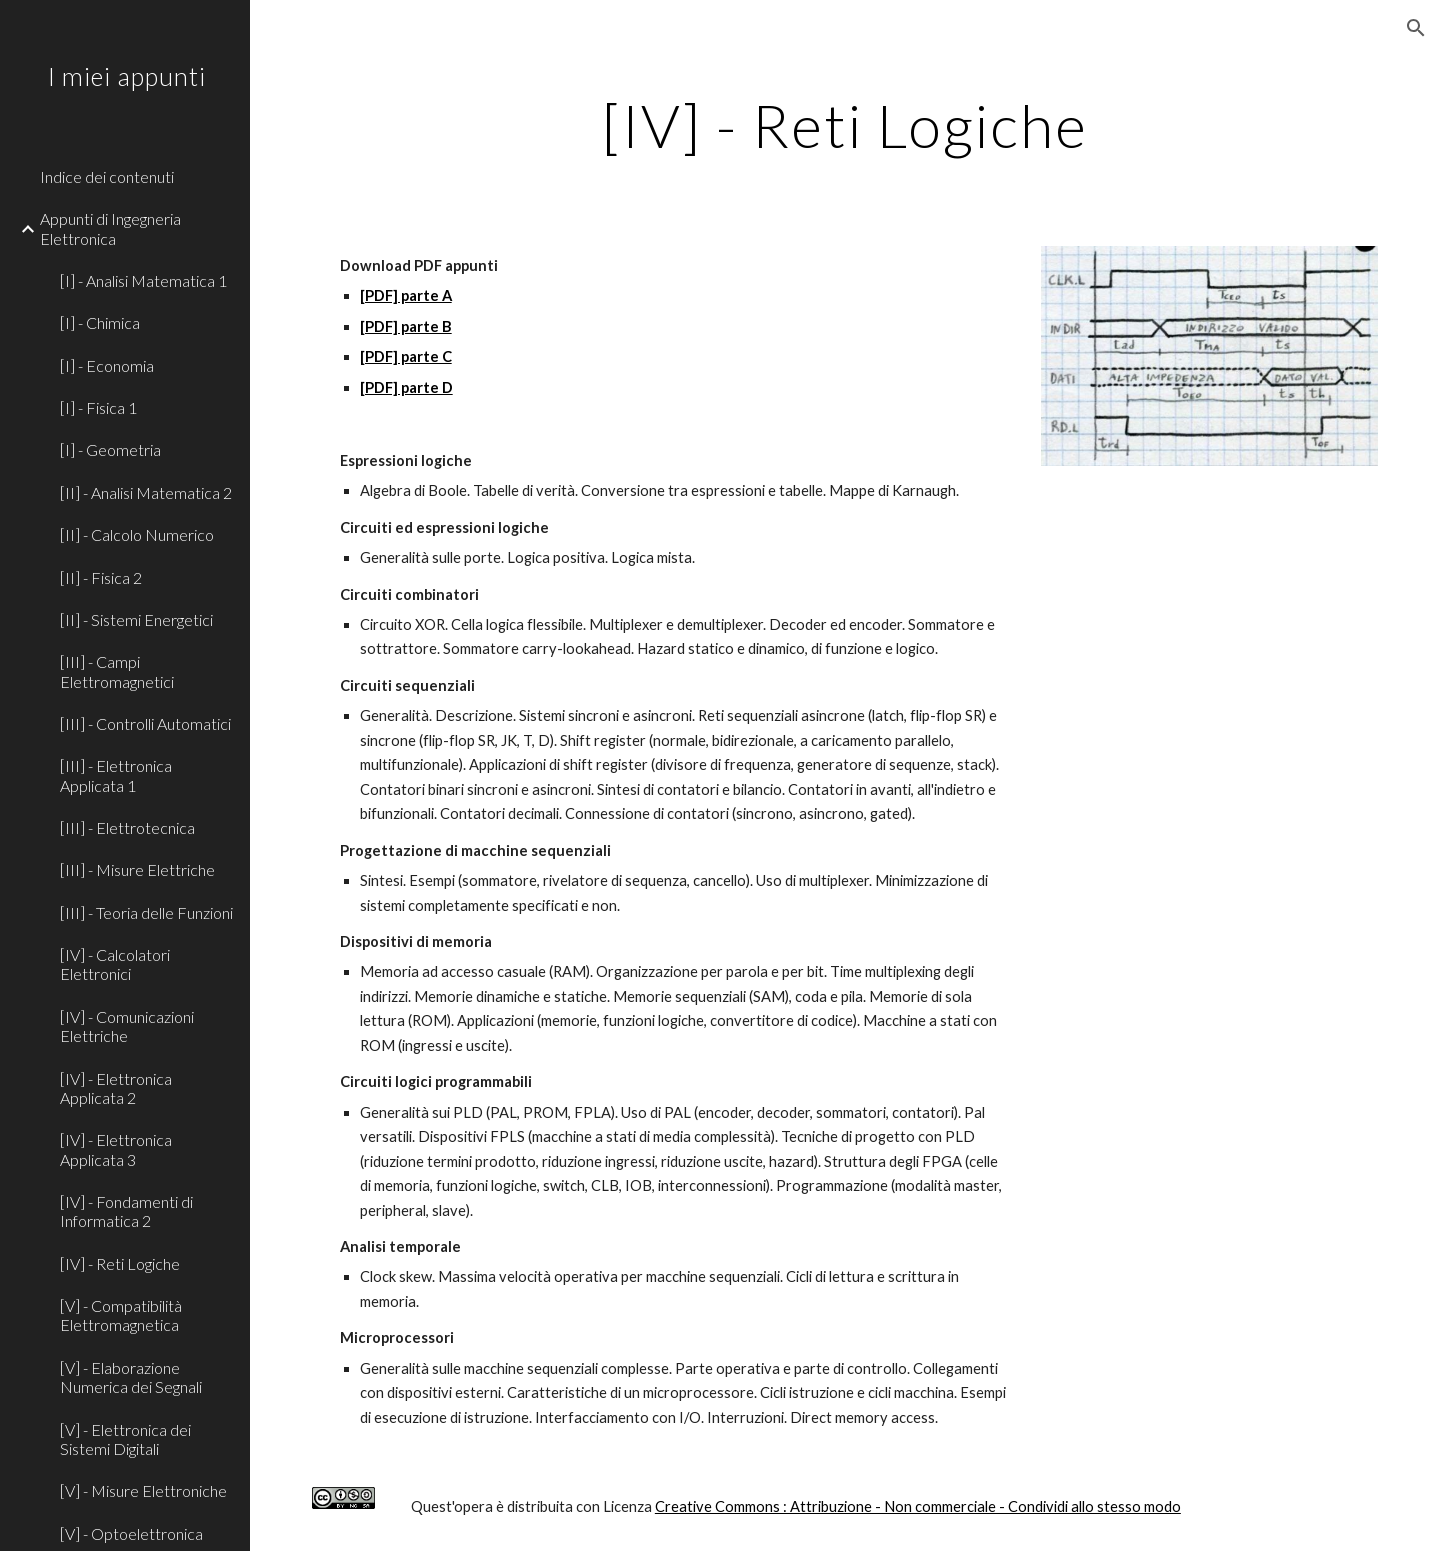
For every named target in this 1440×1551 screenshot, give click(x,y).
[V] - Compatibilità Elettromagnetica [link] (121, 1315)
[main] (845, 125)
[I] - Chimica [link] (100, 322)
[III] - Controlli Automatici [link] (145, 723)
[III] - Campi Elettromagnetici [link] (117, 671)
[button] (1416, 28)
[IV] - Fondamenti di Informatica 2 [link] (126, 1211)
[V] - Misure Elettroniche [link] (143, 1490)
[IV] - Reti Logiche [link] (120, 1263)
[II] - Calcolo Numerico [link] (137, 534)
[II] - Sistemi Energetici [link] (136, 619)
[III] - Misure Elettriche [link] (137, 869)
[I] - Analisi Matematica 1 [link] (143, 280)
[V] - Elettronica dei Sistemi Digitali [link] (125, 1439)
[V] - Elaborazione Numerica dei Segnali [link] (131, 1377)
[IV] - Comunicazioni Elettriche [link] (127, 1026)
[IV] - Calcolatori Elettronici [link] (115, 964)
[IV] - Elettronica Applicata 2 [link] (116, 1088)
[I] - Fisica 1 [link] (98, 407)
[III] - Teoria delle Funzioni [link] (146, 912)
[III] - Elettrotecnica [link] (127, 827)
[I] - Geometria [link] (110, 449)
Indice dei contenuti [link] (107, 176)
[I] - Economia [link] (107, 365)
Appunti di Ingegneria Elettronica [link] (110, 228)
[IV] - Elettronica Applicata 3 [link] (116, 1149)
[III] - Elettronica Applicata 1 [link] (116, 775)
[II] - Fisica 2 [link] (101, 577)
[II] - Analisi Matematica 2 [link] (146, 492)
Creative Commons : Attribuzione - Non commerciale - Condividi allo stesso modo (918, 1506)
